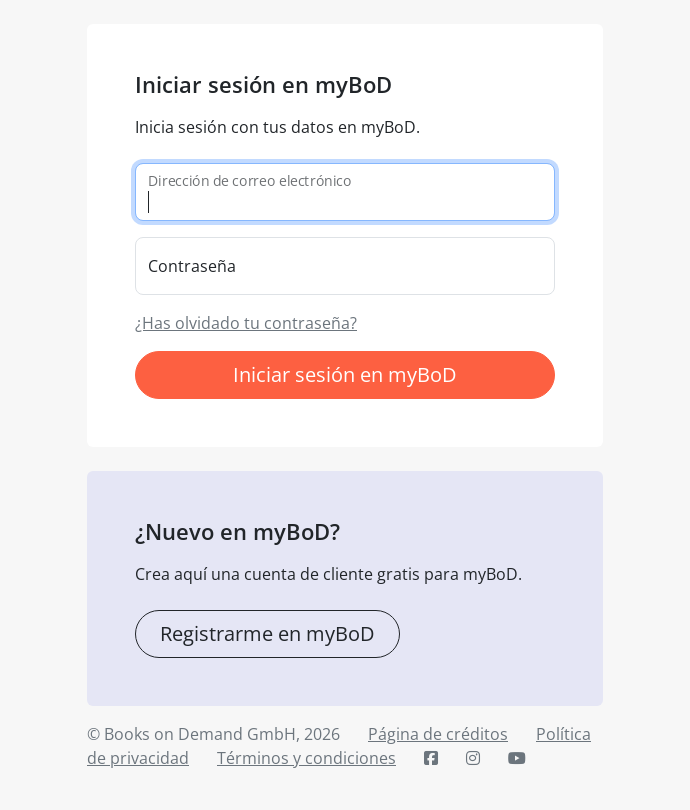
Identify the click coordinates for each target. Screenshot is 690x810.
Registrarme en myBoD (267, 633)
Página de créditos (438, 734)
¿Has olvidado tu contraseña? (246, 323)
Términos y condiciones (306, 758)
